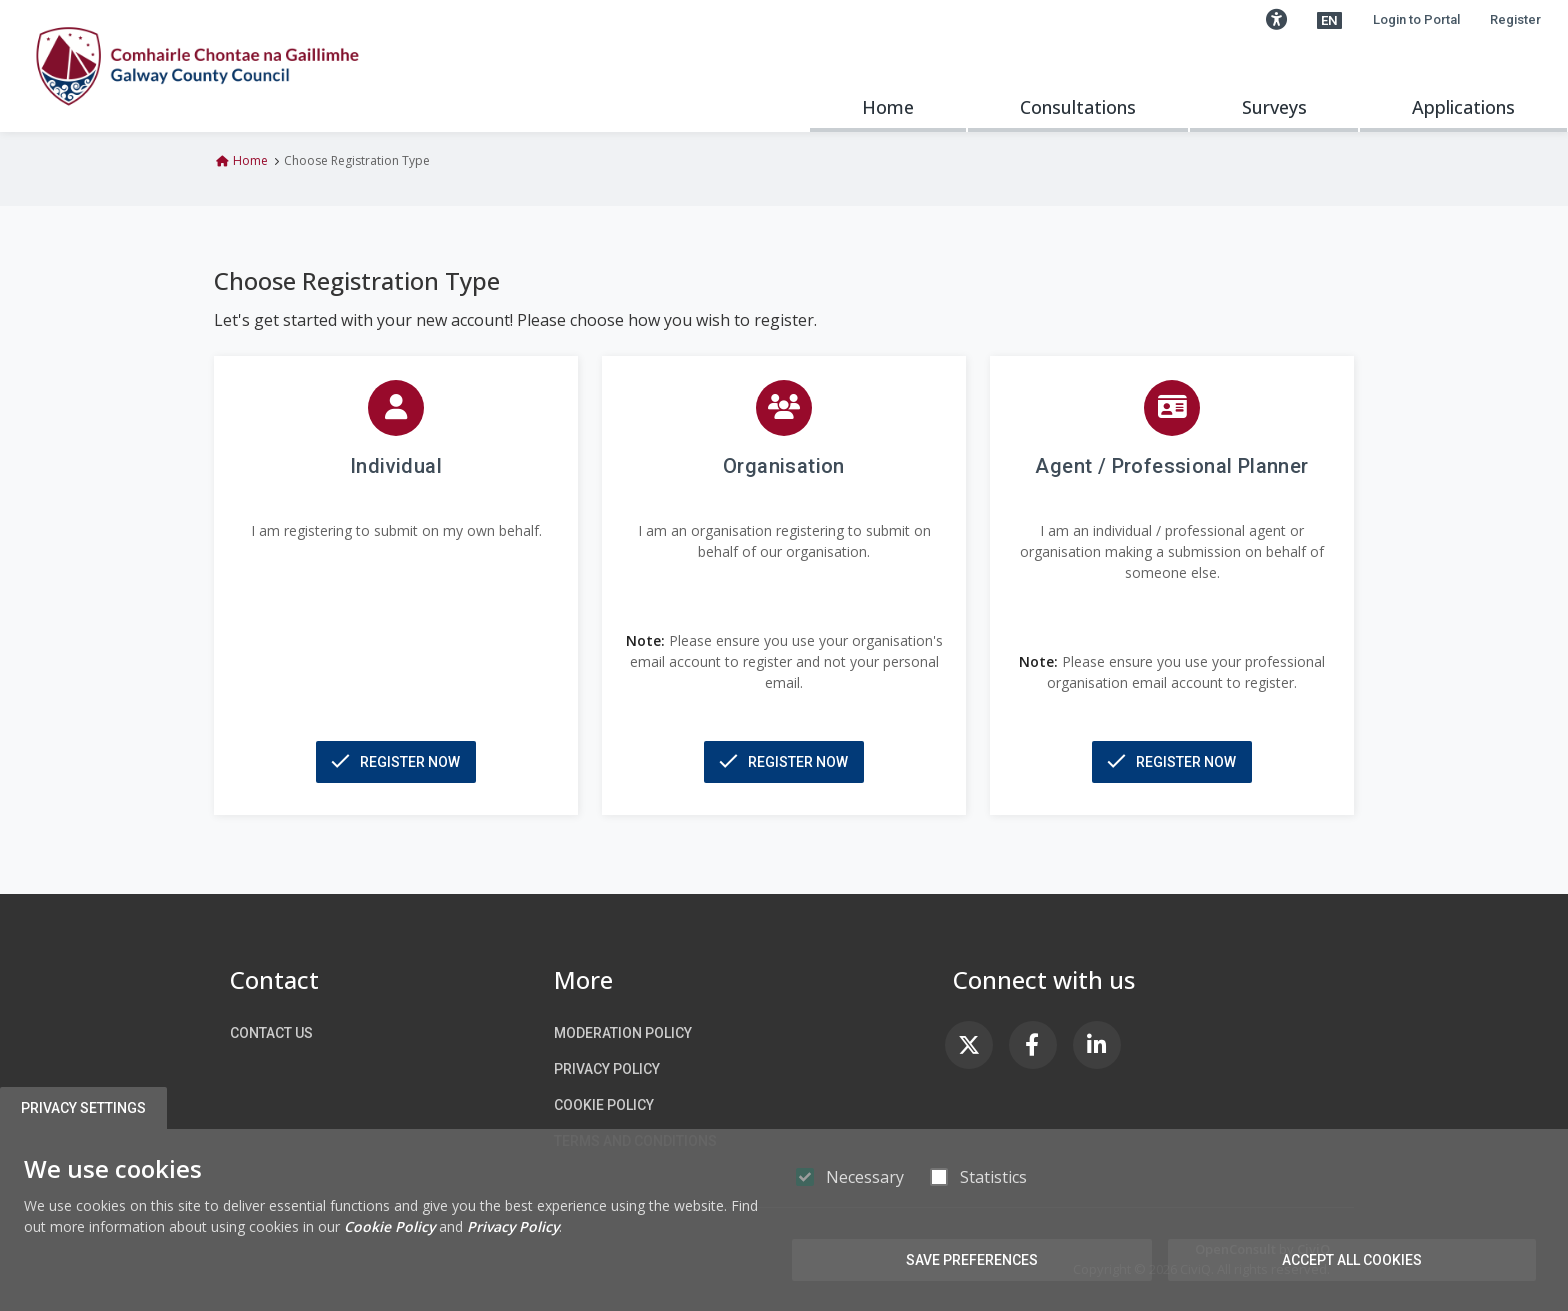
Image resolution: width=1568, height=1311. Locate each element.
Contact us (271, 1033)
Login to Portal (1416, 19)
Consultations (1078, 107)
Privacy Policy (607, 1069)
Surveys (1274, 107)
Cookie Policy (604, 1105)
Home (888, 107)
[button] (1276, 20)
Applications (1463, 107)
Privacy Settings (86, 1108)
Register (1515, 19)
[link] (969, 1045)
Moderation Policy (623, 1033)
